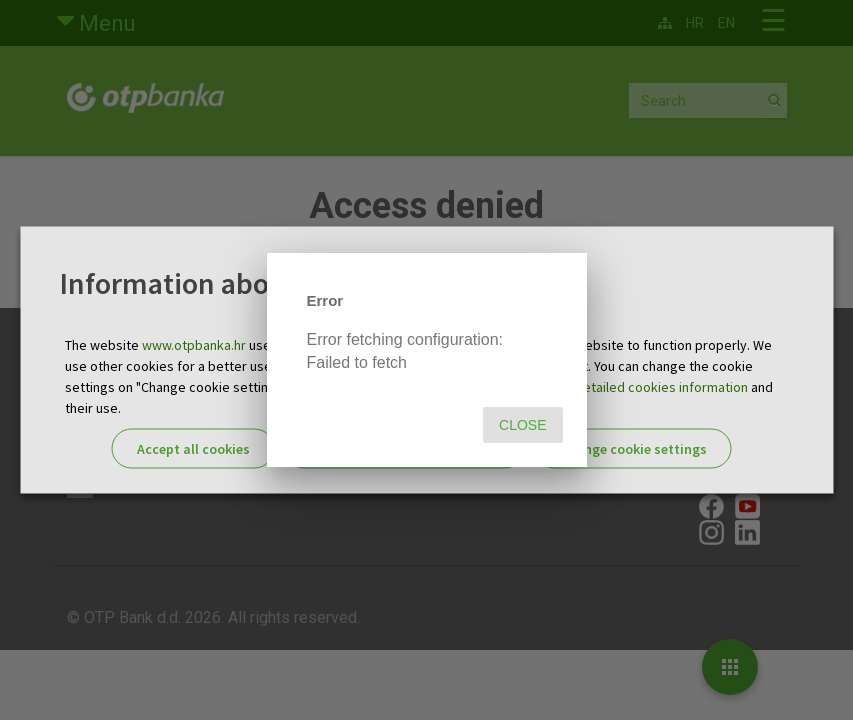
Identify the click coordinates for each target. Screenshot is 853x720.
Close (522, 425)
